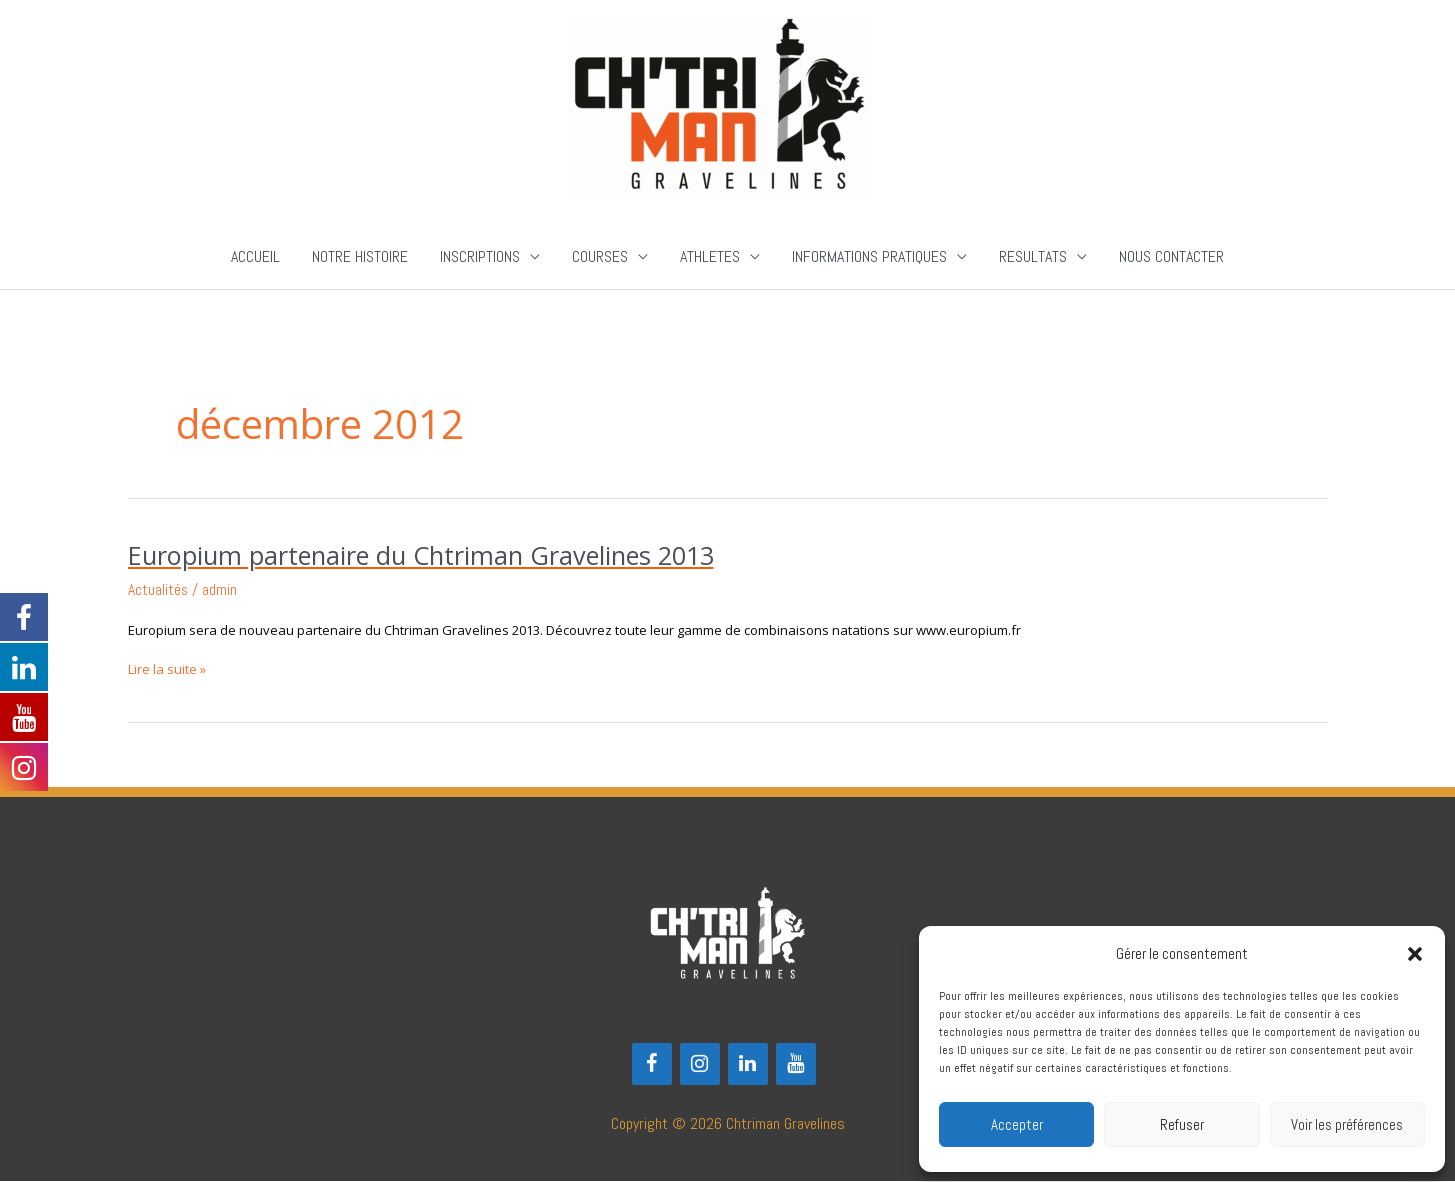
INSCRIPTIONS (480, 257)
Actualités (158, 590)
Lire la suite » (167, 669)
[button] (1415, 954)
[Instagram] (700, 1064)
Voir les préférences (1347, 1124)
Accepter (1017, 1124)
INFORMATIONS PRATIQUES (869, 257)
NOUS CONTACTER (1171, 257)
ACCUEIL (255, 257)
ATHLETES (710, 257)
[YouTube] (796, 1064)
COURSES (600, 257)
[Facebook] (652, 1064)
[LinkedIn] (748, 1064)
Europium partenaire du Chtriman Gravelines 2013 (430, 556)
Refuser (1182, 1124)
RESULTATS (1033, 257)
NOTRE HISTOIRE (360, 257)
